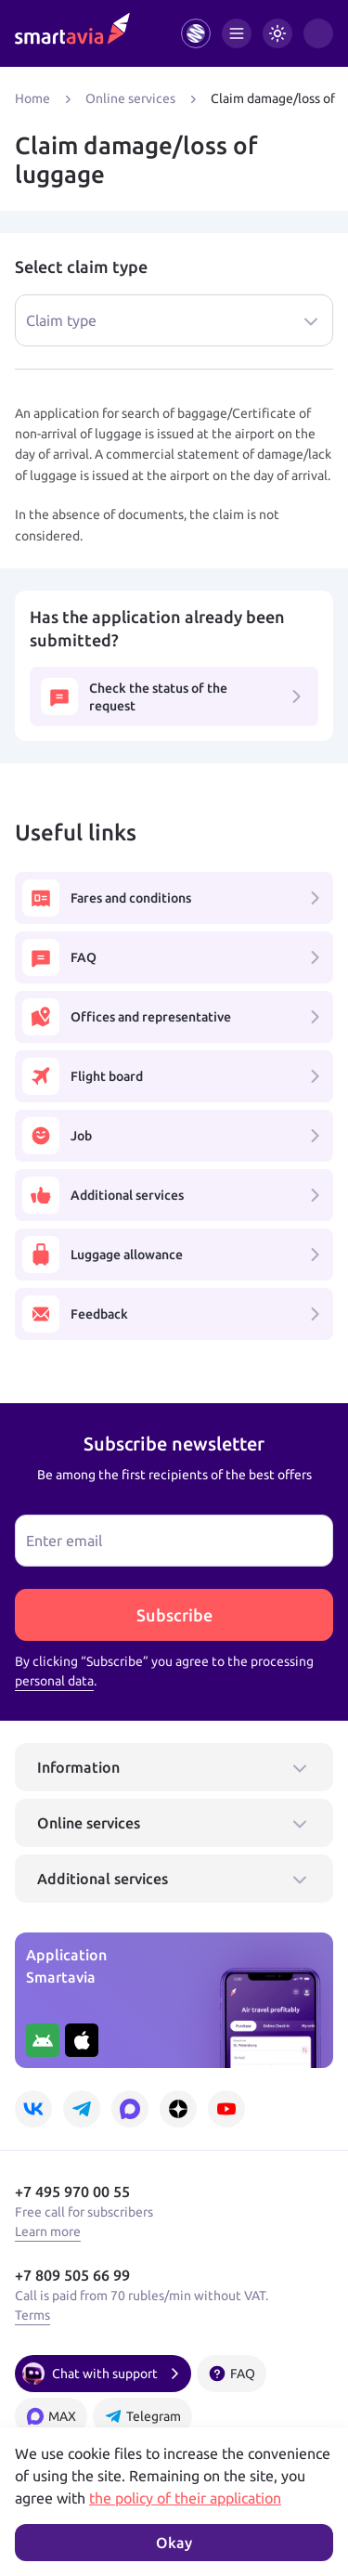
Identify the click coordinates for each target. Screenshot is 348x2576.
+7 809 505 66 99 (72, 2275)
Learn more (48, 2231)
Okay (174, 2542)
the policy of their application (185, 2498)
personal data (54, 1680)
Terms (32, 2315)
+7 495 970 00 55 (72, 2191)
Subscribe (174, 1615)
